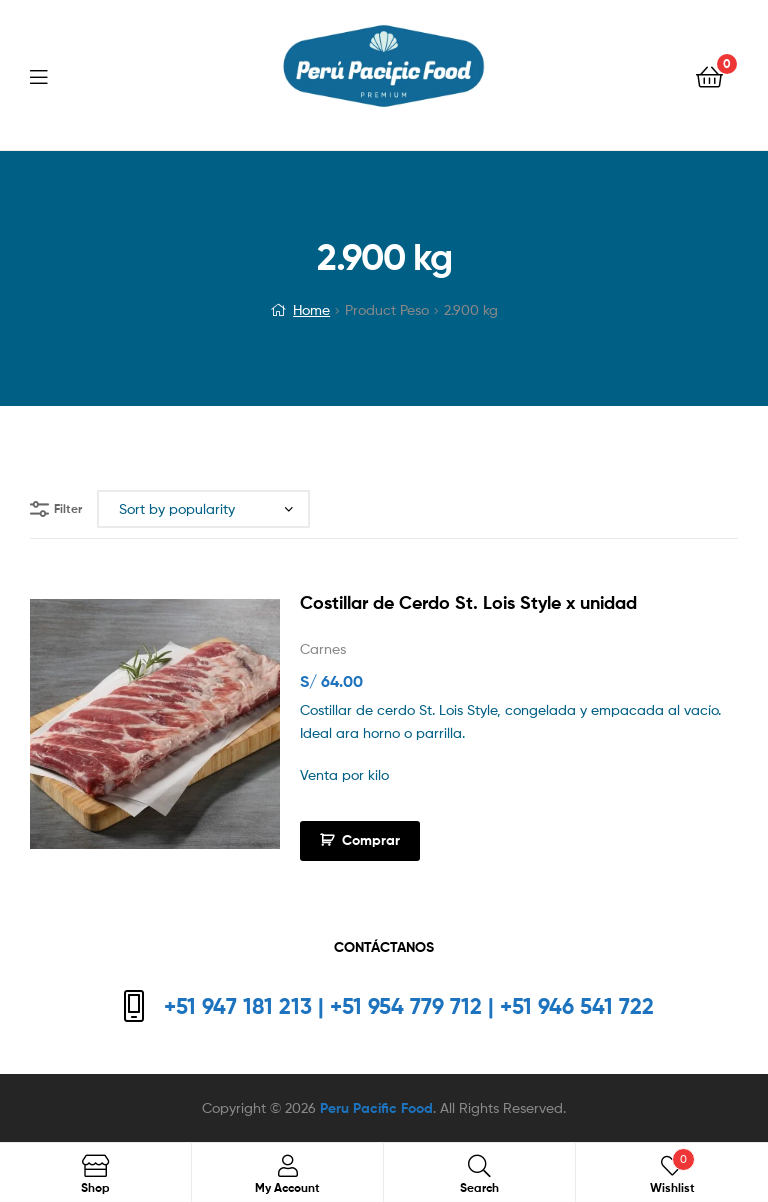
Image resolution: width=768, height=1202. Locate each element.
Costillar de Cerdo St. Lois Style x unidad (468, 602)
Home (311, 309)
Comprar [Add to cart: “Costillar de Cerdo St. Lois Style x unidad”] (371, 840)
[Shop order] (203, 509)
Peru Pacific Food (376, 1108)
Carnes (323, 648)
